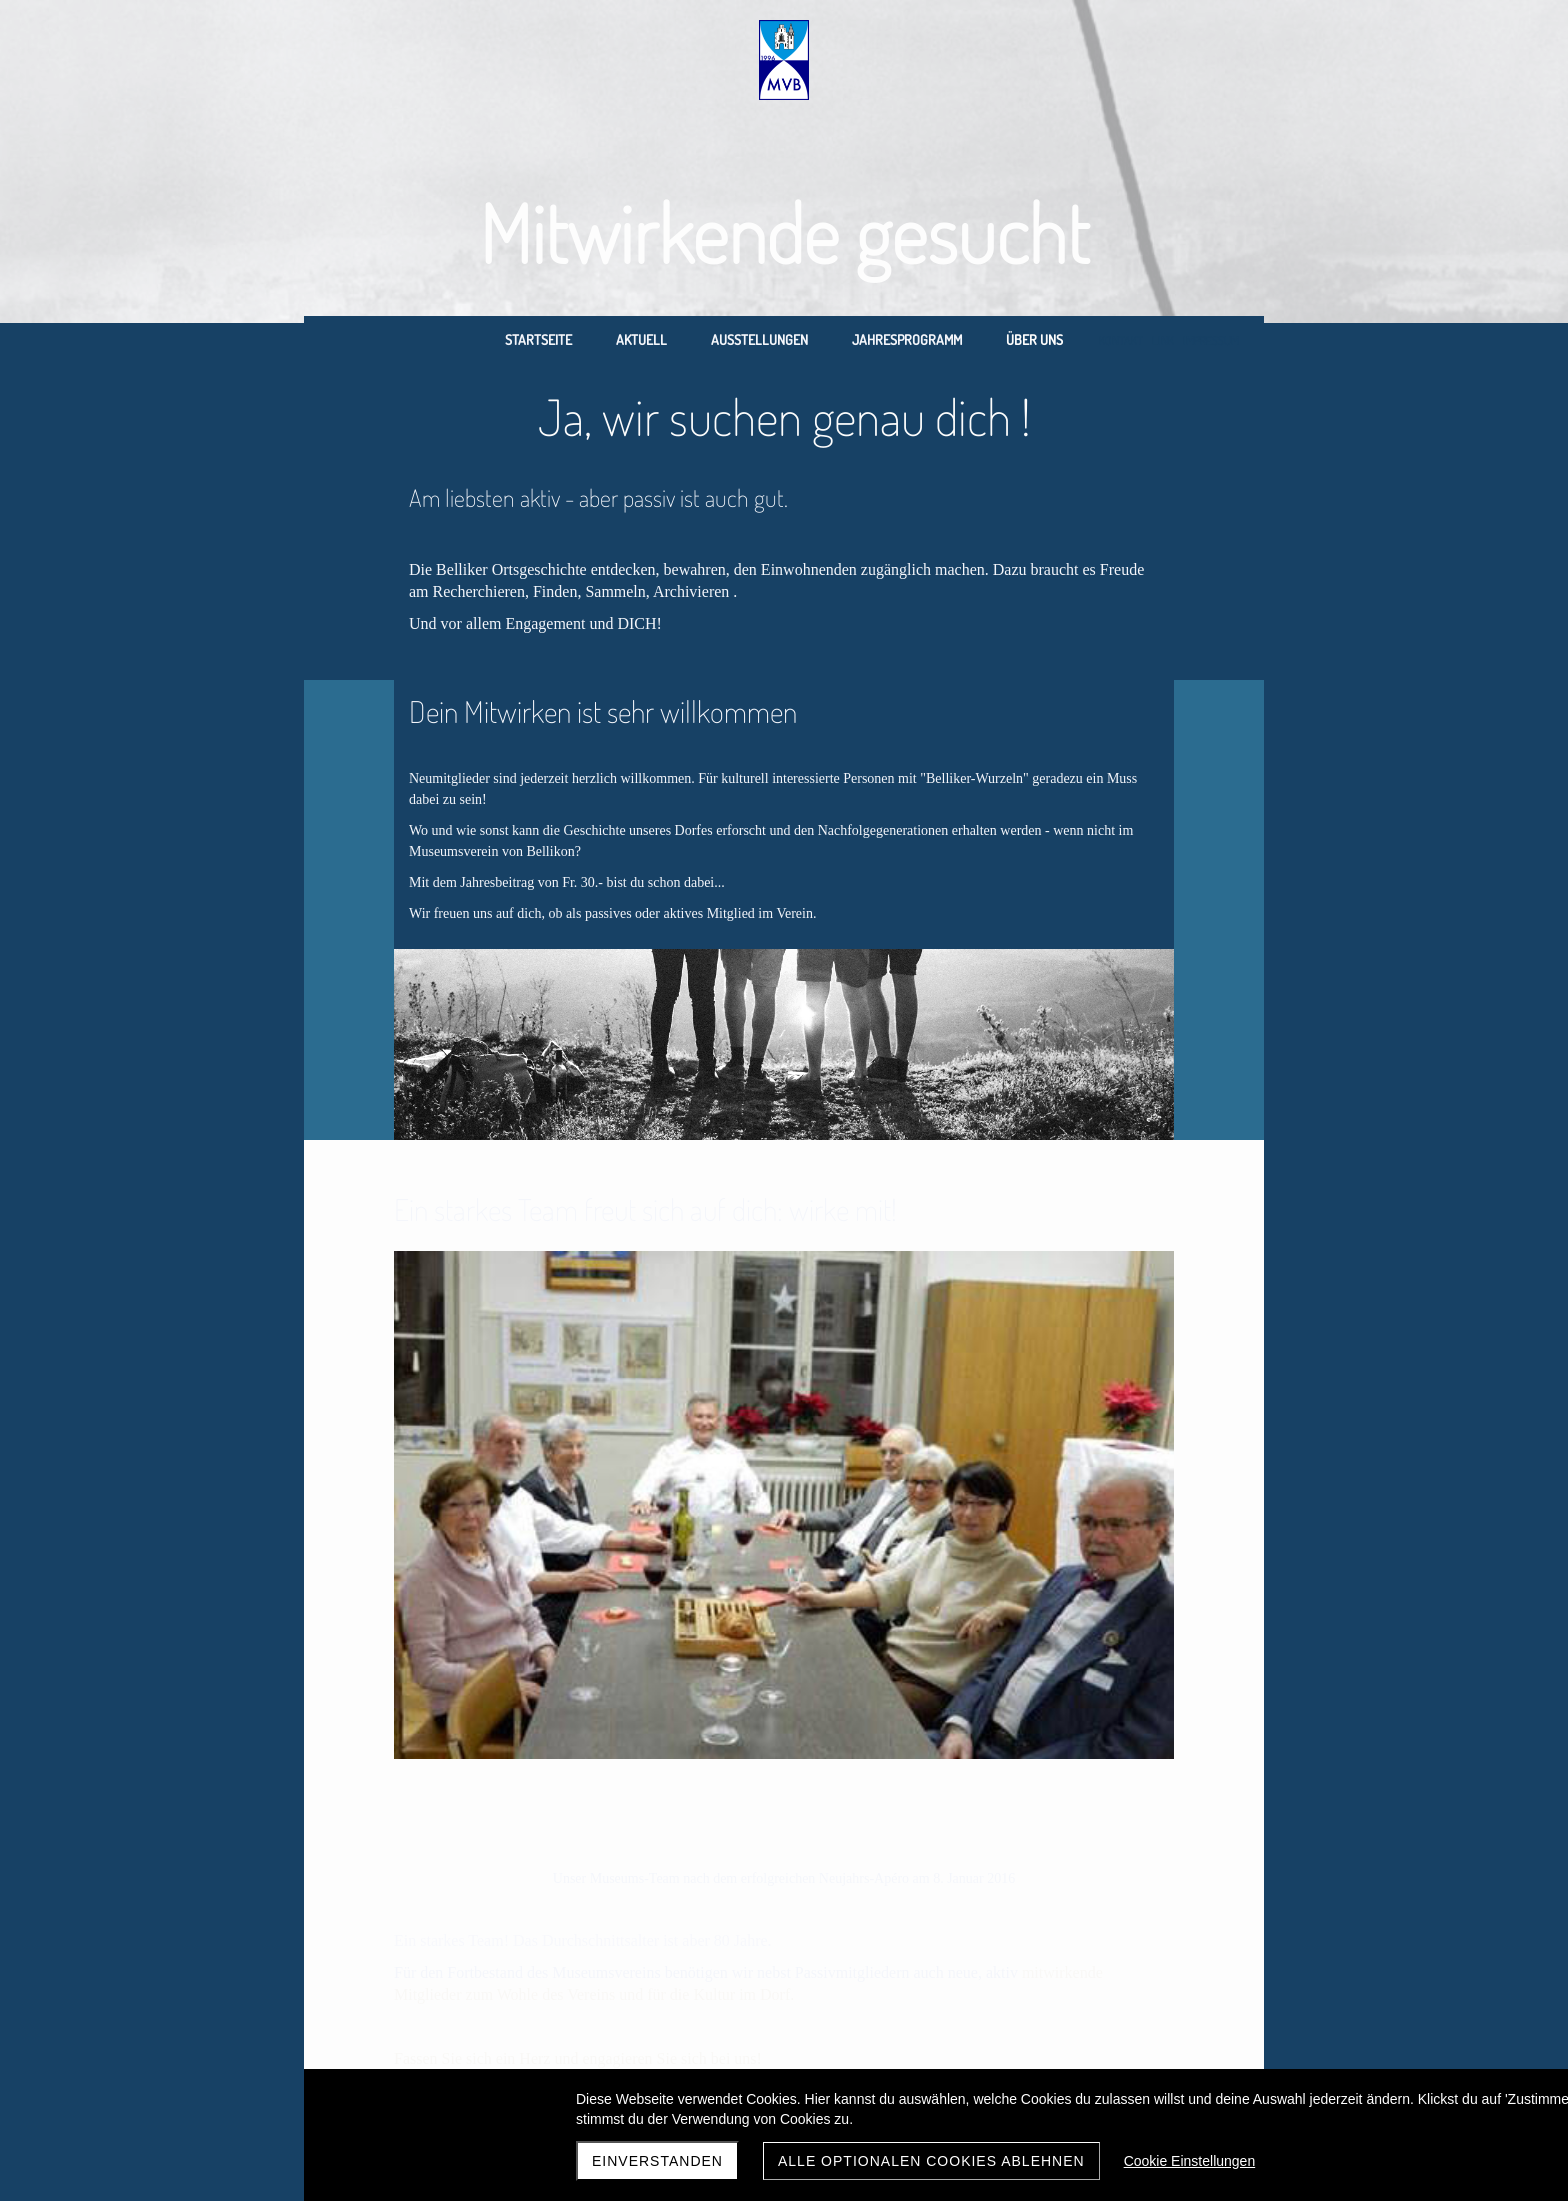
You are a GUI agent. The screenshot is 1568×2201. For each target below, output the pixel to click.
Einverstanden (657, 2161)
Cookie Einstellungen (1190, 2161)
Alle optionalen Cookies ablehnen (931, 2161)
